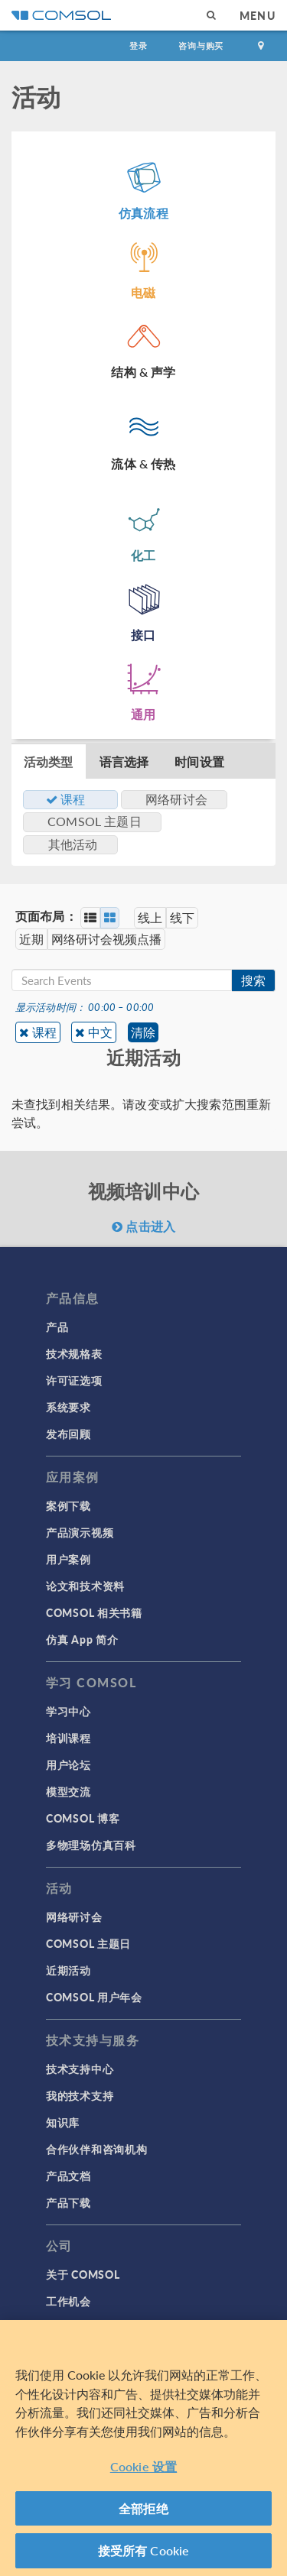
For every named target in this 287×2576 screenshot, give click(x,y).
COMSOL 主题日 (88, 1943)
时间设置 (199, 761)
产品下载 (68, 2202)
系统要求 (68, 1406)
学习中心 (68, 1711)
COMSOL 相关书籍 (94, 1612)
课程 (44, 1032)
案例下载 (68, 1505)
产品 (57, 1326)
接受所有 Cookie (144, 2550)
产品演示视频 (79, 1532)
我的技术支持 (79, 2095)
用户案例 (68, 1559)
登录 (138, 45)
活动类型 (48, 761)
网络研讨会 (74, 1916)
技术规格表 (74, 1353)
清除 (143, 1032)
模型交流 (68, 1791)
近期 (31, 939)
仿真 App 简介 (82, 1639)
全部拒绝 (143, 2508)
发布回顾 (68, 1433)
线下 (182, 917)
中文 (100, 1032)
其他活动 (73, 844)
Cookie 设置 (143, 2466)
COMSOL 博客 (82, 1818)
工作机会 (68, 2301)
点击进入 (143, 1226)
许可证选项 (74, 1380)
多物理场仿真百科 (91, 1844)
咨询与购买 (200, 45)
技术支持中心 (79, 2068)
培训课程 (68, 1737)
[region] (143, 2448)
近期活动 (68, 1970)
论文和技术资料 (85, 1585)
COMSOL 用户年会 (94, 1996)
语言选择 (124, 761)
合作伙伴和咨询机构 (96, 2148)
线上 (150, 917)
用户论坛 (68, 1764)
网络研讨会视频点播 (106, 939)
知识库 (63, 2122)
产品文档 (68, 2175)
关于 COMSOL (82, 2274)
